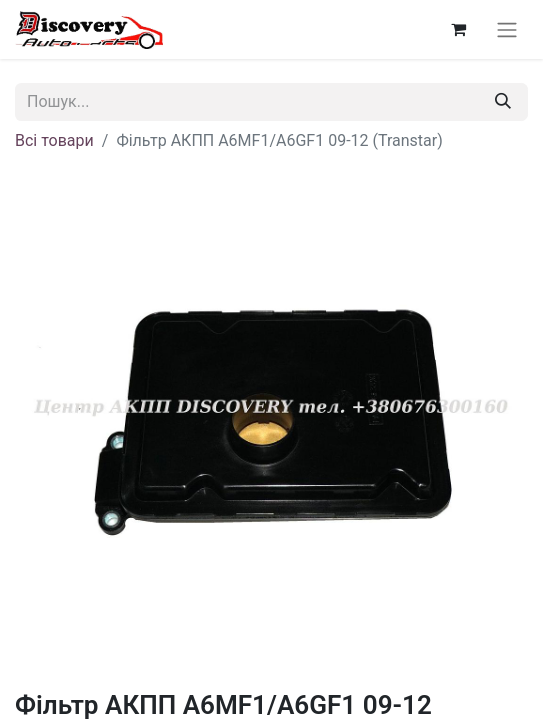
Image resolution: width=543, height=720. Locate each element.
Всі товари (54, 140)
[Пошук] (503, 102)
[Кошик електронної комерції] (458, 29)
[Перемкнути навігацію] (507, 29)
